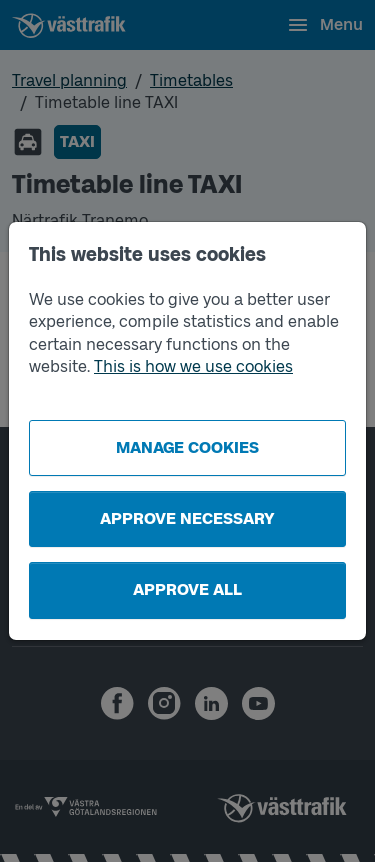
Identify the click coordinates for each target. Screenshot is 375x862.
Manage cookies (187, 447)
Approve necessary (187, 518)
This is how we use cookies (193, 366)
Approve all (187, 589)
